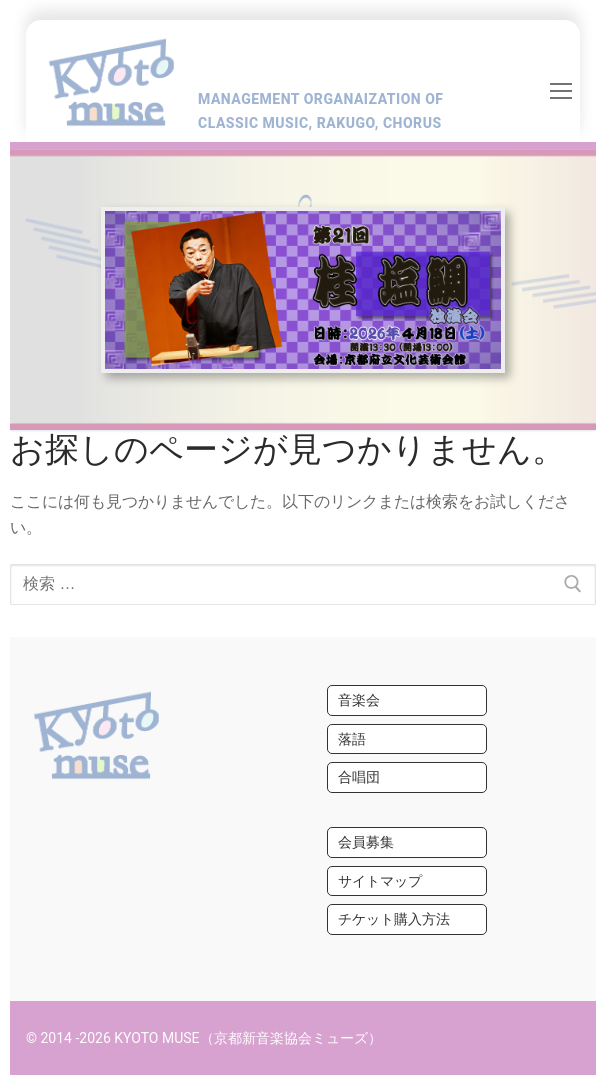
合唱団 (359, 777)
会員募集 (366, 842)
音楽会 (359, 700)
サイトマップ (380, 881)
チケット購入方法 (394, 919)
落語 (352, 739)
